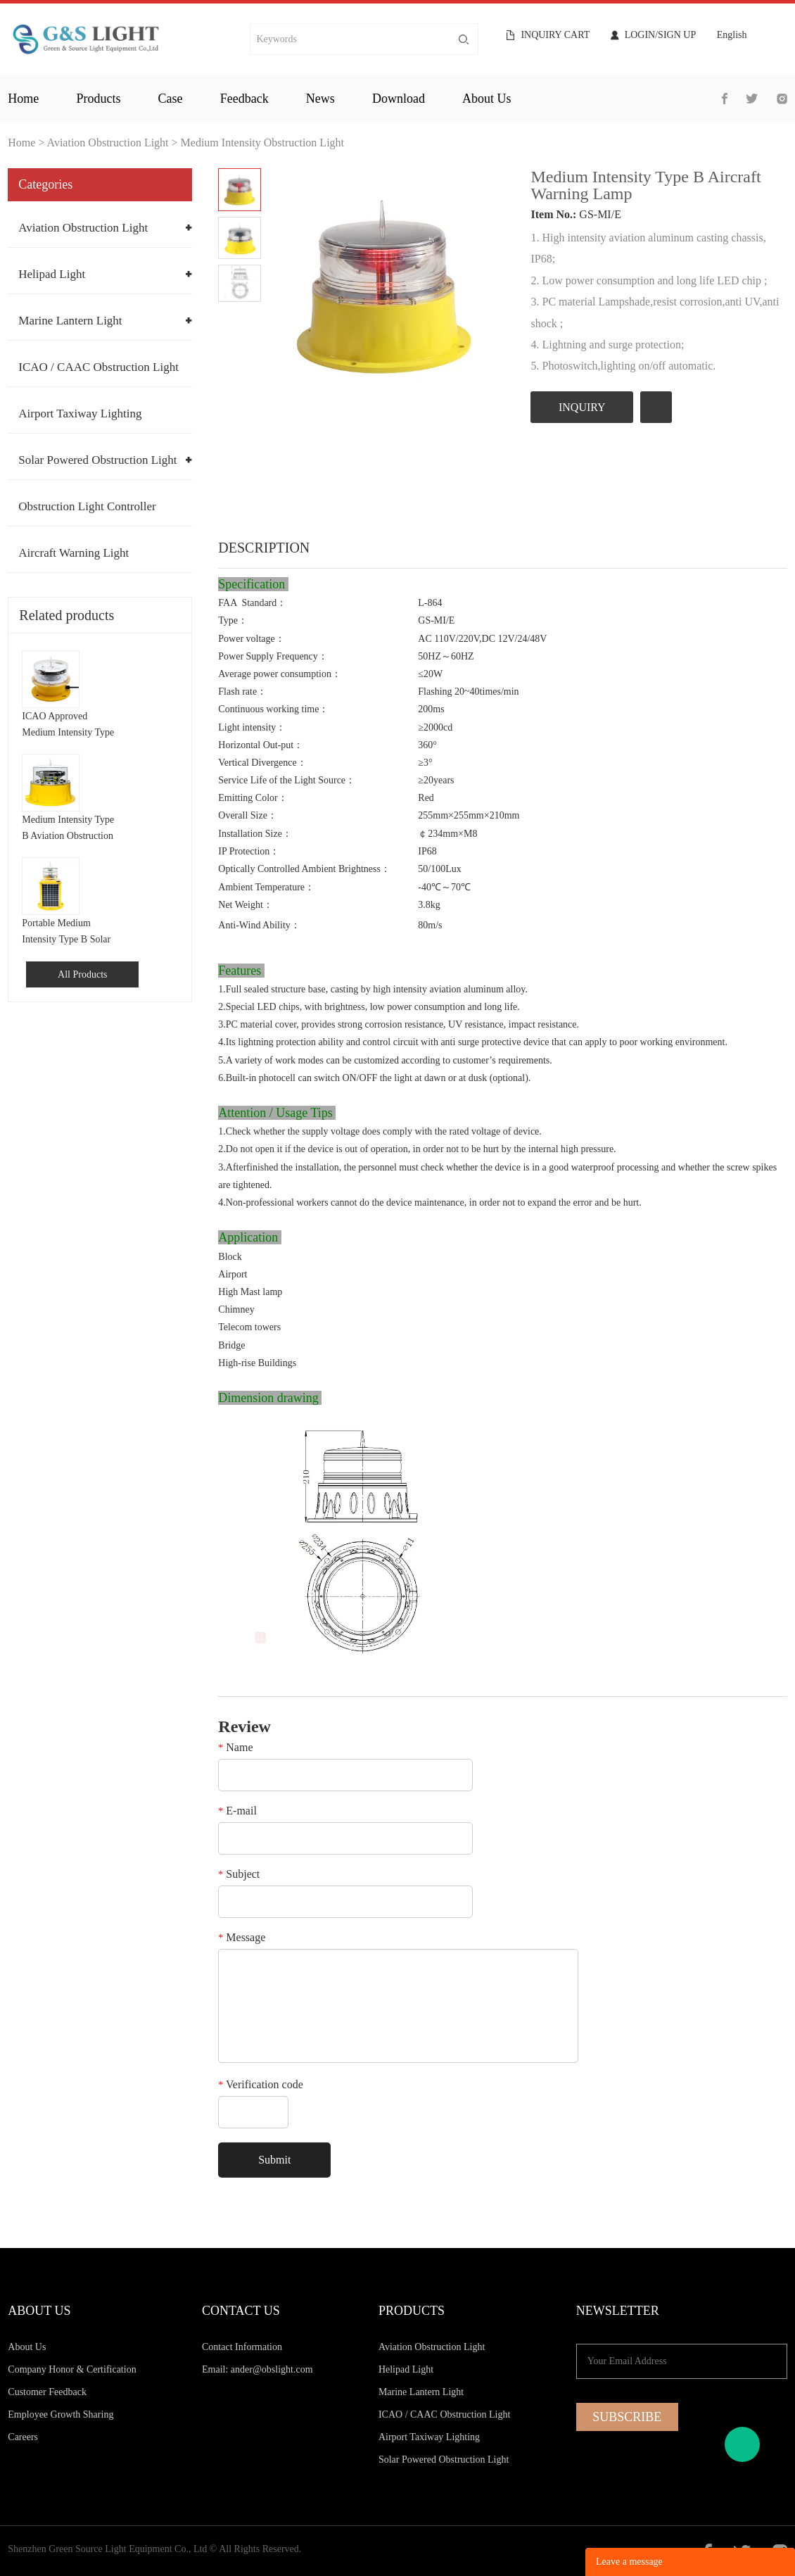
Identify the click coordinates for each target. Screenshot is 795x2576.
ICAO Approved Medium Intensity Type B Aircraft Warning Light (68, 725)
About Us (27, 2347)
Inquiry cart (555, 35)
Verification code (260, 2084)
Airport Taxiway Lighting (79, 413)
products (98, 98)
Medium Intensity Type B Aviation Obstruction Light (68, 829)
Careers (23, 2437)
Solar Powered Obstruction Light (97, 460)
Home (21, 143)
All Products (82, 974)
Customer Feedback (47, 2392)
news (320, 98)
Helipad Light (51, 274)
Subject (239, 1874)
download (398, 98)
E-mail (237, 1811)
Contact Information (242, 2347)
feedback (244, 98)
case (170, 98)
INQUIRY (582, 407)
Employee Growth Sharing (60, 2414)
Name (235, 1747)
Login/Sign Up (661, 35)
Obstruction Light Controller (86, 506)
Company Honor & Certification (72, 2369)
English (732, 35)
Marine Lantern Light (70, 320)
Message (241, 1937)
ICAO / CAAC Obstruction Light (98, 367)
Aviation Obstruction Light (108, 143)
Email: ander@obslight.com (257, 2369)
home (23, 98)
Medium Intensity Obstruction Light (262, 143)
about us (486, 98)
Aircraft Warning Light (73, 553)
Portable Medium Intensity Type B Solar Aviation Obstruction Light (66, 932)
